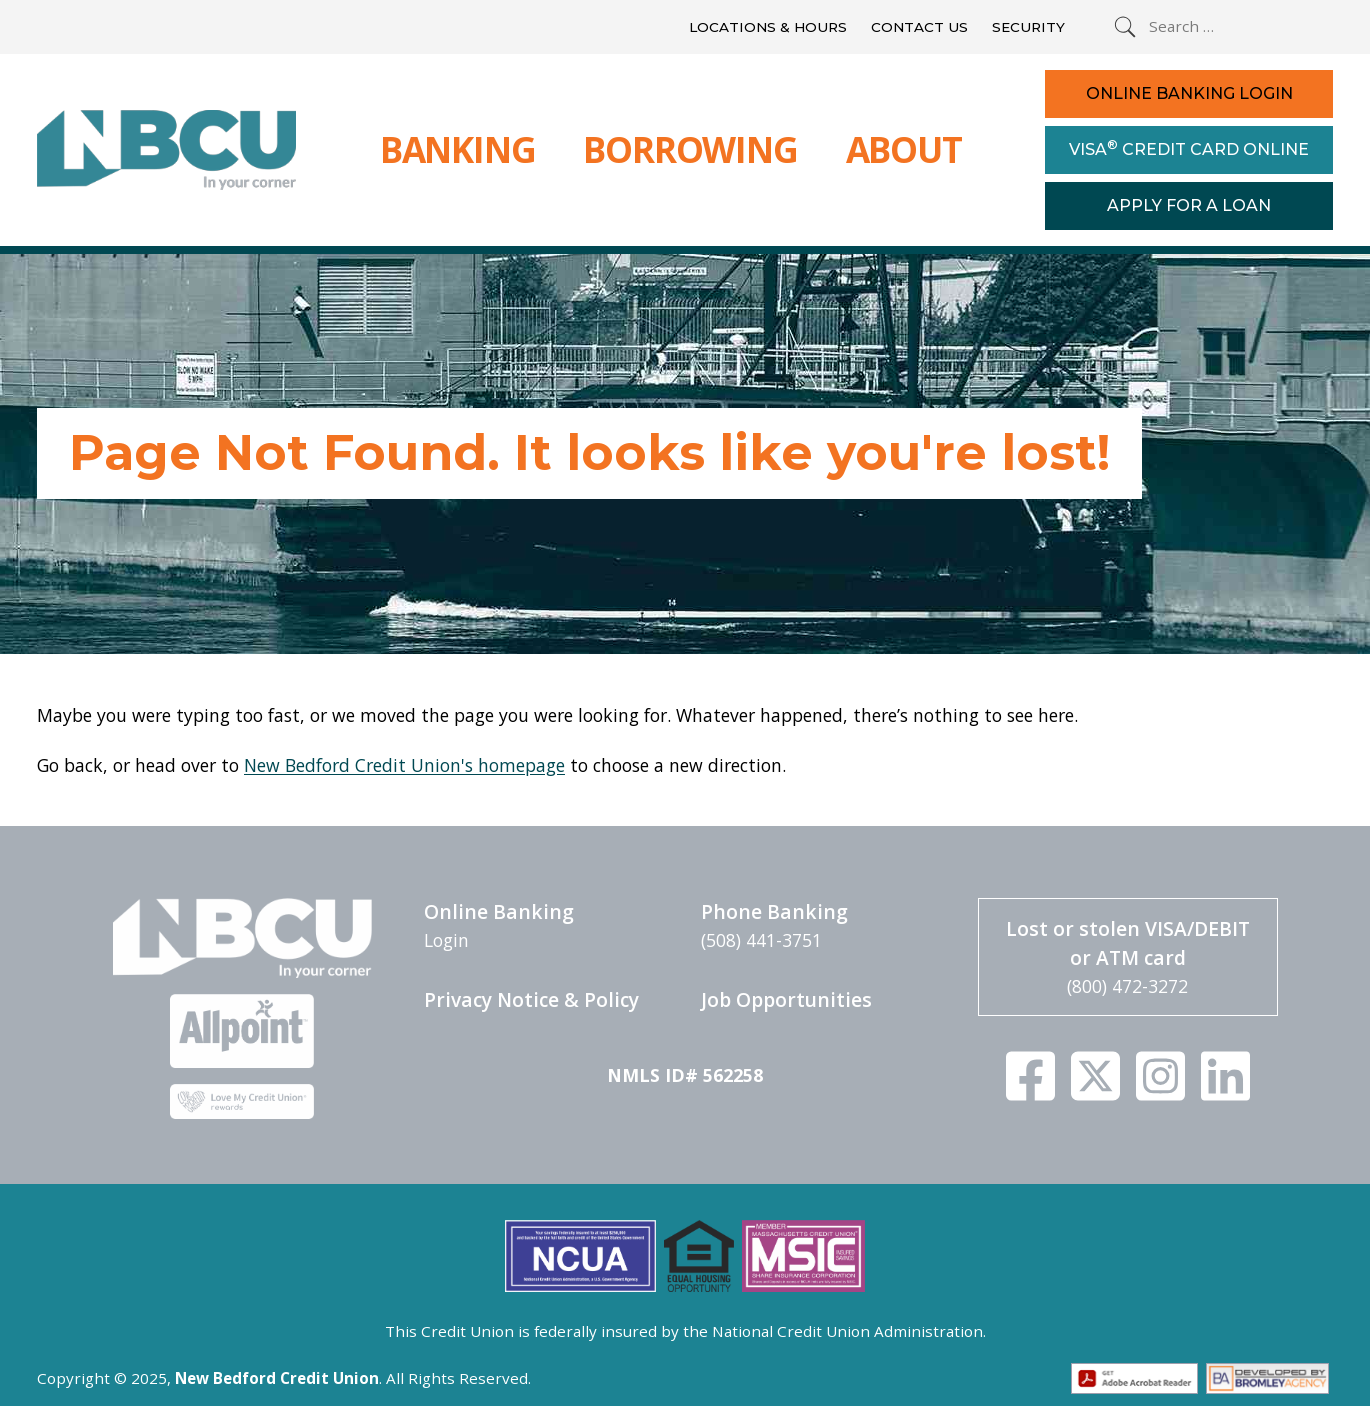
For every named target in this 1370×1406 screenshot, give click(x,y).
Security (1028, 27)
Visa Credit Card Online (1189, 148)
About (904, 149)
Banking (458, 149)
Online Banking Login (1189, 93)
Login (446, 940)
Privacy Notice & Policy (531, 999)
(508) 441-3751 (761, 940)
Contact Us (919, 27)
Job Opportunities (786, 999)
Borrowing (690, 149)
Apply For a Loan (1189, 205)
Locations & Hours (768, 27)
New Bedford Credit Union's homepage (404, 765)
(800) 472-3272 (1127, 986)
